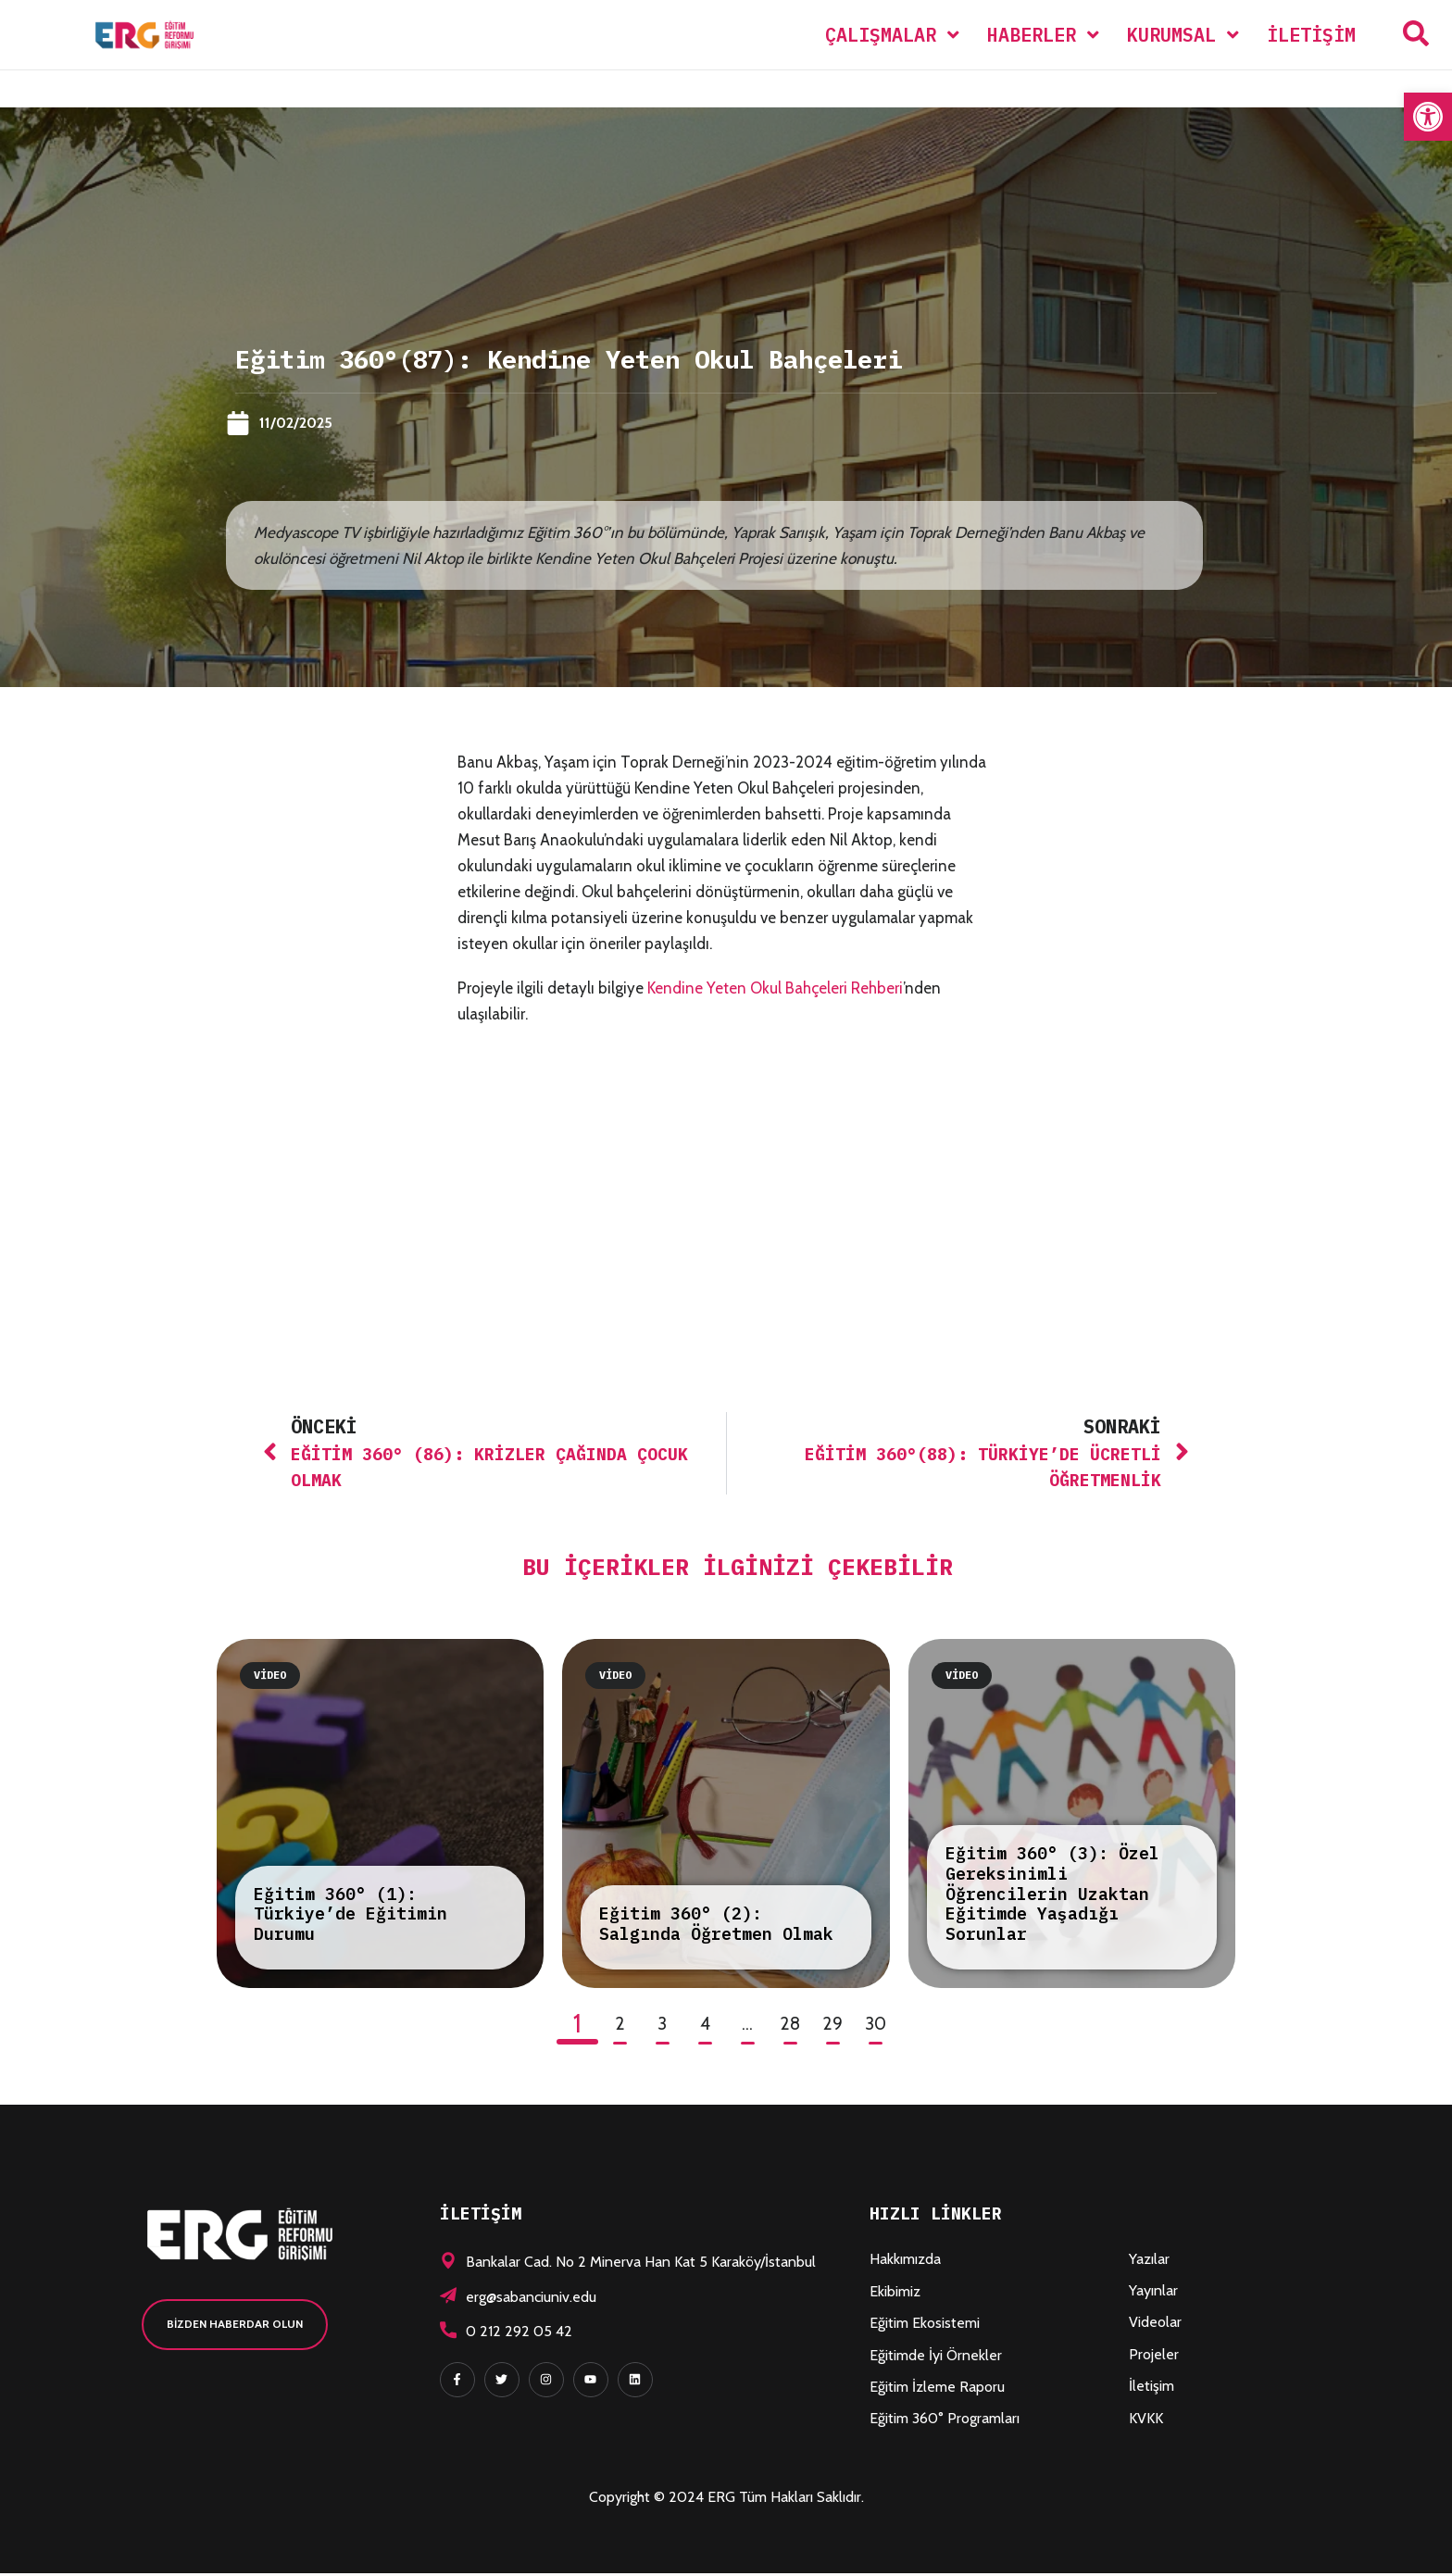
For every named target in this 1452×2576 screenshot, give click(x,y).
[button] (1428, 117)
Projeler (1154, 2356)
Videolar (1155, 2324)
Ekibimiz (895, 2293)
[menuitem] (892, 34)
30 (875, 2025)
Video (270, 1675)
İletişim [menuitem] (1311, 34)
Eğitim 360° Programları (945, 2421)
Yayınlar (1153, 2293)
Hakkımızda (905, 2261)
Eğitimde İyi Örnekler (936, 2357)
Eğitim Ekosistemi (925, 2325)
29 (832, 2025)
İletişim (1151, 2388)
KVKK (1146, 2420)
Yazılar (1149, 2261)
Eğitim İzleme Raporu (937, 2389)
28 (790, 2025)
